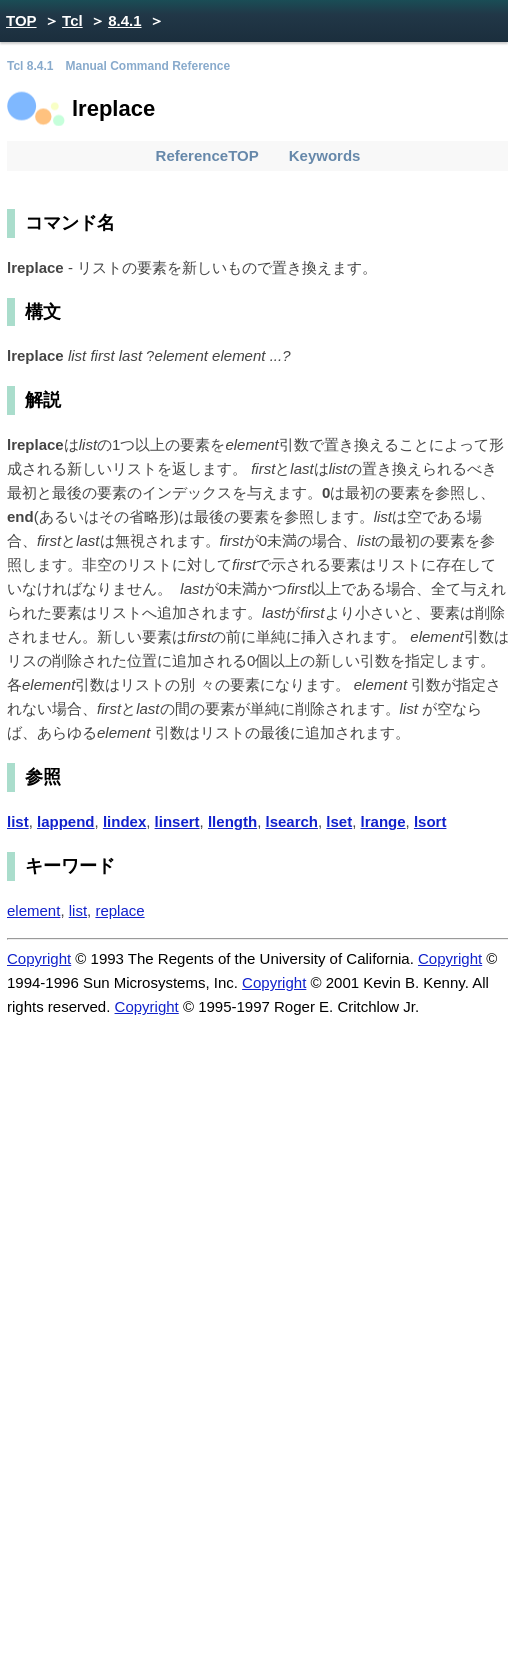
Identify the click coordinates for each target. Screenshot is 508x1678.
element (33, 910)
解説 (43, 400)
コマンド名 (70, 223)
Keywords (325, 155)
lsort (430, 821)
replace (119, 910)
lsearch (291, 821)
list (18, 821)
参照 (43, 777)
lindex (124, 821)
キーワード (70, 866)
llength (232, 821)
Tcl (72, 20)
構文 (43, 312)
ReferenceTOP (207, 155)
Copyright (39, 958)
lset (339, 821)
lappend (66, 821)
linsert (177, 821)
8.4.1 (124, 20)
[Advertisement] (254, 1338)
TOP (21, 20)
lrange (383, 821)
